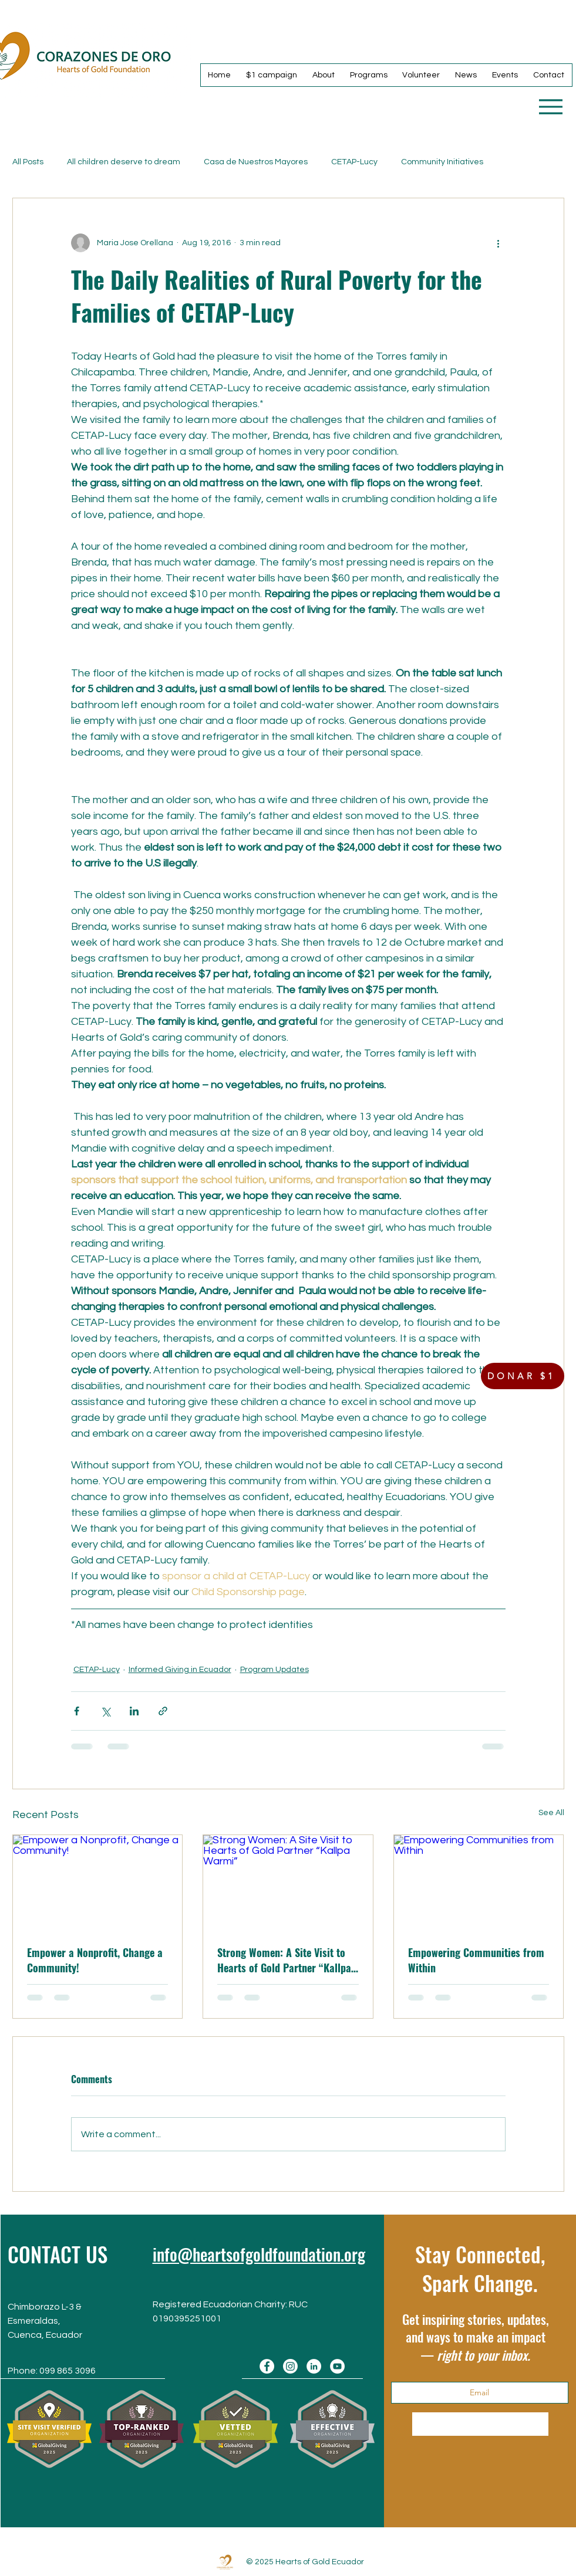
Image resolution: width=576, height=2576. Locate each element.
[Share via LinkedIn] (134, 1711)
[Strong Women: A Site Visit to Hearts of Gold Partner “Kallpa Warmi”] (288, 1882)
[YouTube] (337, 2366)
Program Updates (274, 1670)
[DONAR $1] (522, 1376)
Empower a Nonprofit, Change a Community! (95, 1960)
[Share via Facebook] (76, 1711)
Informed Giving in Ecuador (180, 1670)
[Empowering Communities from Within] (479, 1882)
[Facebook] (267, 2366)
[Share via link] (163, 1711)
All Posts (27, 162)
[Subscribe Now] (480, 2424)
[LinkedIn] (313, 2366)
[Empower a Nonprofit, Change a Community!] (98, 1882)
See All (551, 1813)
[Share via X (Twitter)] (105, 1711)
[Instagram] (290, 2366)
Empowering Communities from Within (476, 1960)
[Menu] (551, 106)
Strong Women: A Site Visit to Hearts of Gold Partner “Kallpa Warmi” (284, 1960)
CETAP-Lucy (354, 162)
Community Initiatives (442, 162)
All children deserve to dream (123, 162)
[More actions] (498, 243)
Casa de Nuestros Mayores (256, 162)
